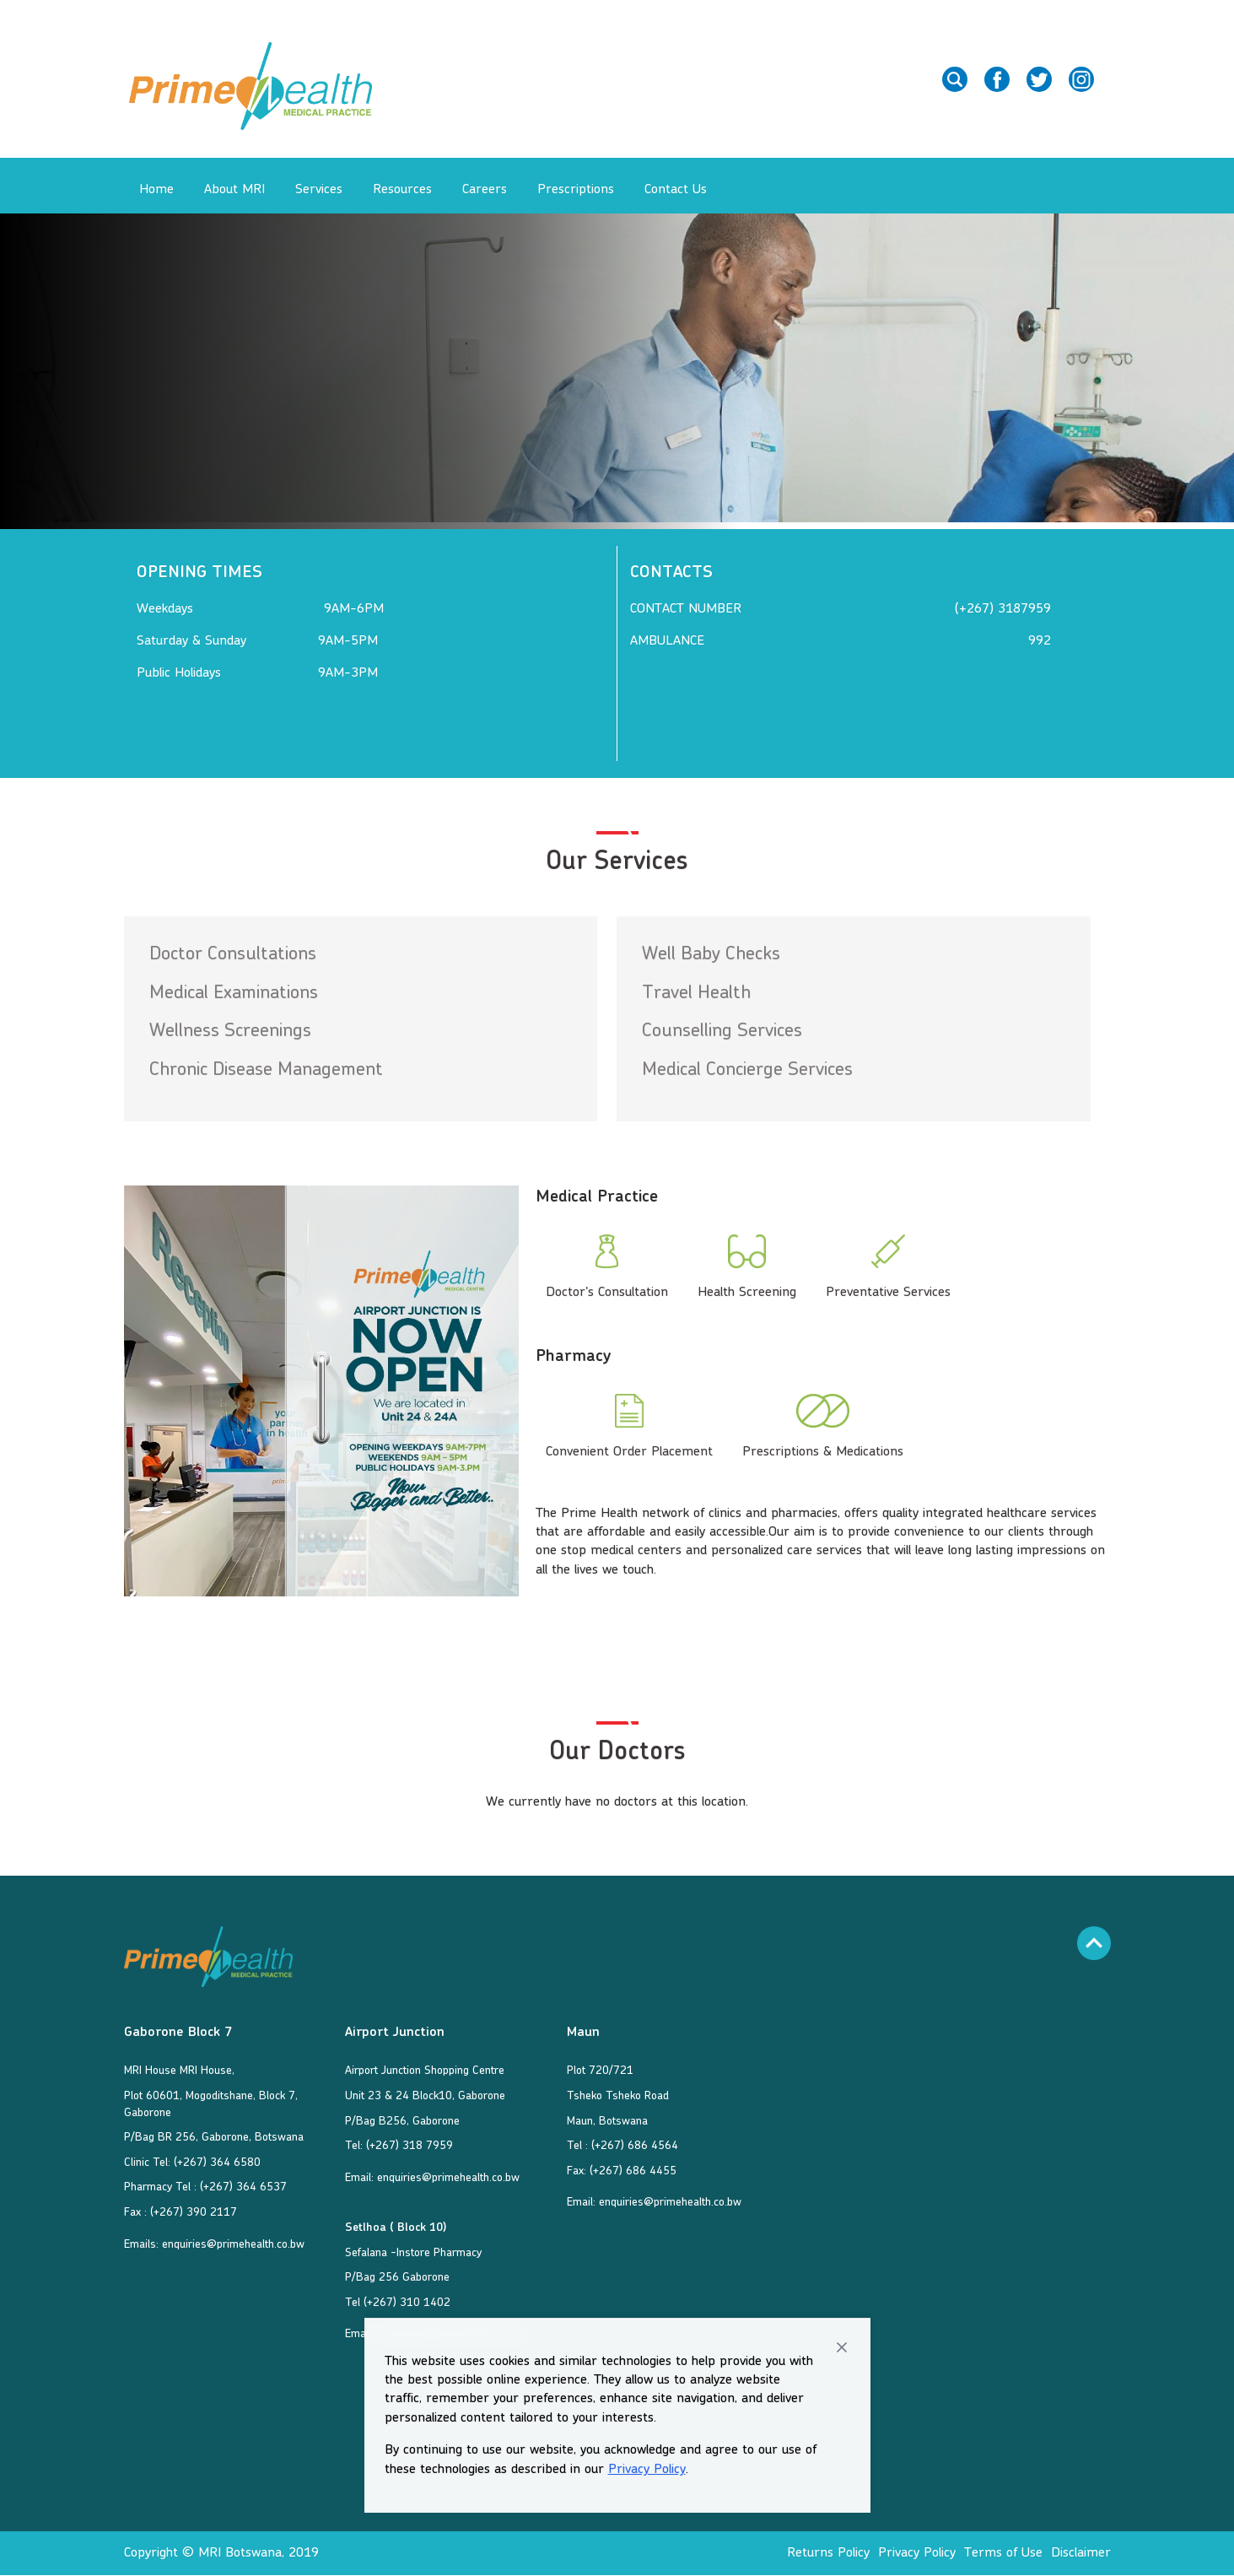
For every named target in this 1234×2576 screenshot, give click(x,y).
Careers (484, 190)
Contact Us (675, 190)
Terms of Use (1003, 2553)
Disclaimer (1081, 2553)
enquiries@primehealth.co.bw (233, 2244)
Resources (402, 190)
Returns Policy (828, 2553)
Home (156, 190)
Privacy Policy (647, 2469)
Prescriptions (575, 190)
